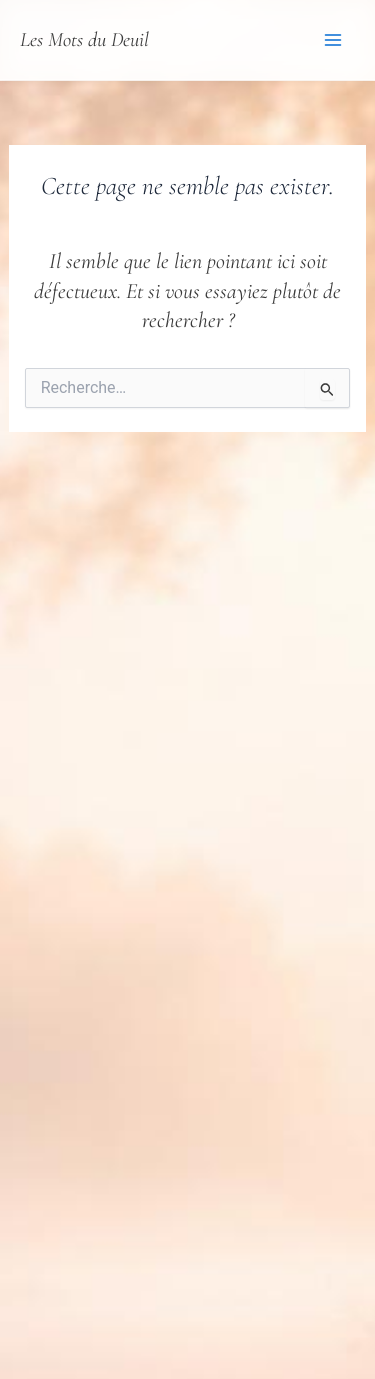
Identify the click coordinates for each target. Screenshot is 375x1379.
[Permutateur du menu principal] (333, 40)
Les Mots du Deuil (84, 39)
